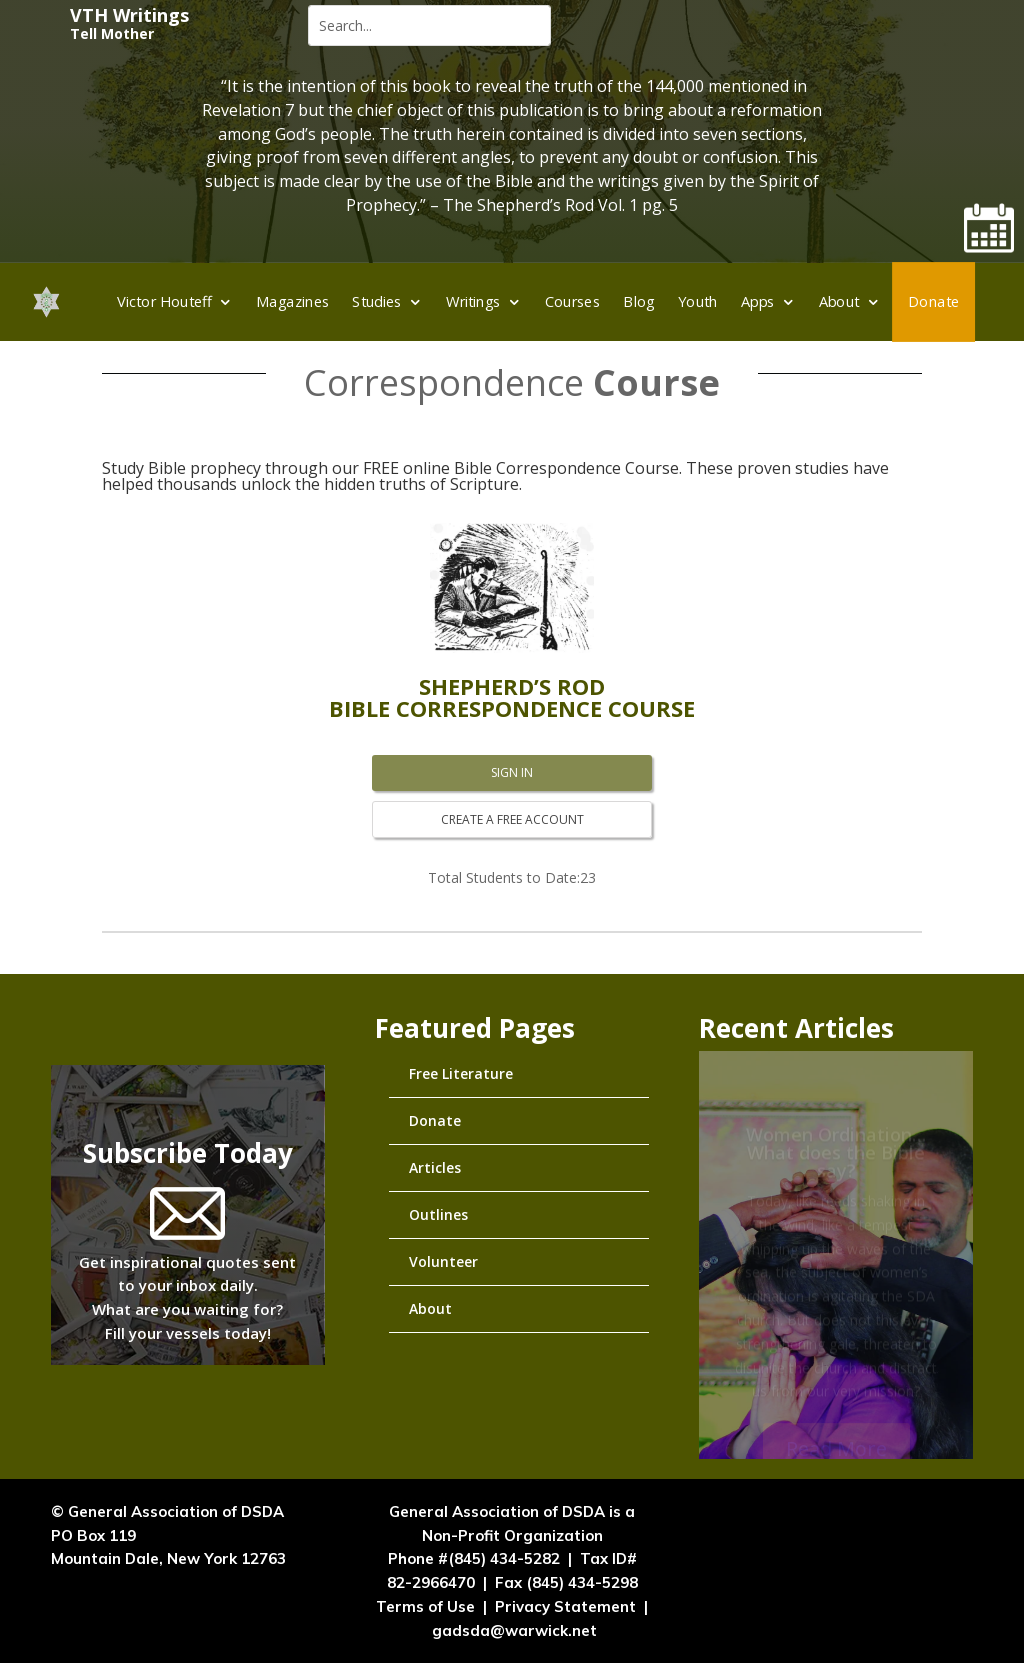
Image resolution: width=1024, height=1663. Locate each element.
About (839, 301)
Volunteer (443, 1261)
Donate (933, 301)
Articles (435, 1167)
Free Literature (461, 1073)
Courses (573, 301)
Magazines (293, 301)
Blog (640, 301)
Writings (473, 301)
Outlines (438, 1214)
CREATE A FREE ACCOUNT (512, 819)
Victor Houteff (165, 301)
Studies (377, 301)
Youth (698, 301)
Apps (758, 301)
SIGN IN (512, 772)
